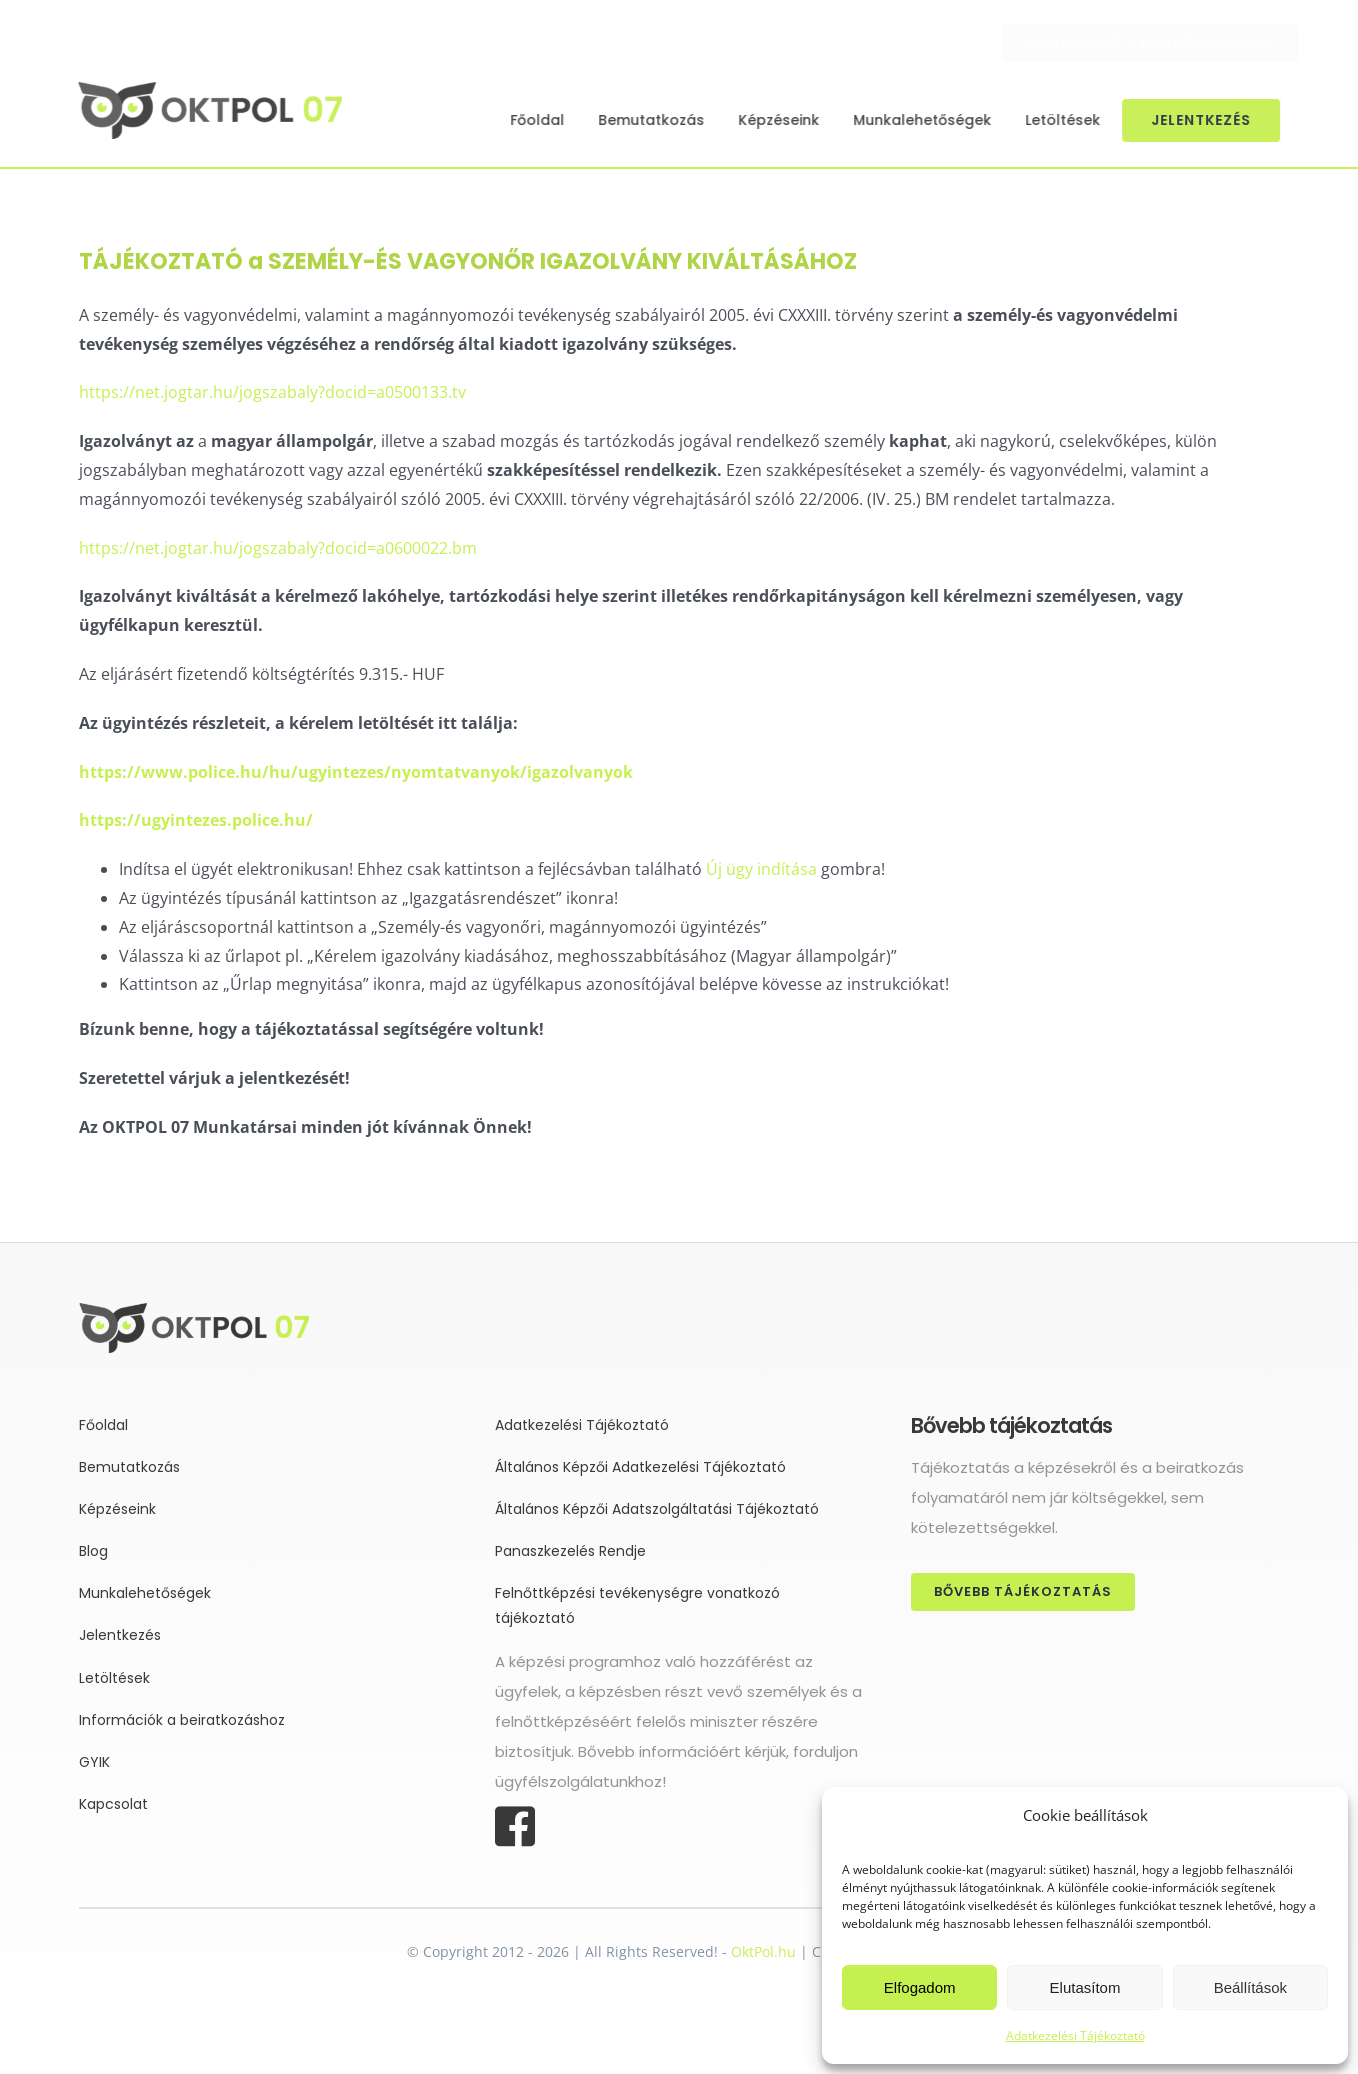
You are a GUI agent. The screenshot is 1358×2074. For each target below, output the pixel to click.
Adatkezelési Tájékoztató (1075, 2035)
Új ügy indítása (761, 869)
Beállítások (1250, 1987)
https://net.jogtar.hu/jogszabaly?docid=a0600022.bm (278, 548)
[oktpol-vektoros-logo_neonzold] (207, 90)
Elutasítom (1085, 1987)
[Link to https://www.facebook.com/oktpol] (669, 1827)
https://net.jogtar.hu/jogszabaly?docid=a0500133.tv (272, 392)
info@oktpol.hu (567, 36)
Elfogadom (920, 1987)
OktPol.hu (763, 1951)
